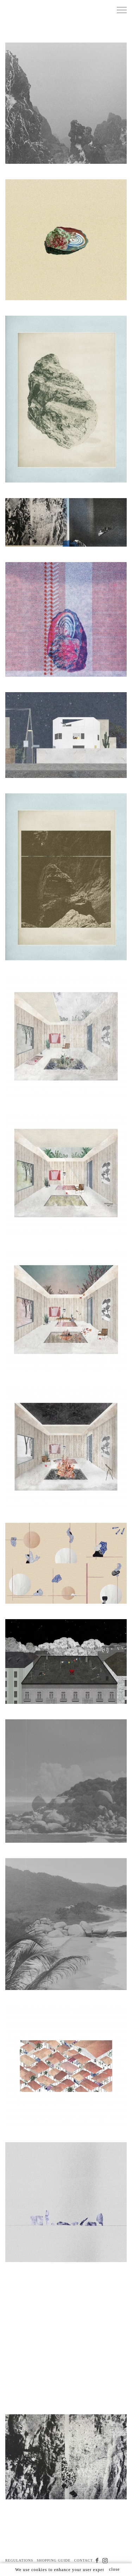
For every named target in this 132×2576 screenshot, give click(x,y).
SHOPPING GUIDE (53, 2560)
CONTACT (83, 2560)
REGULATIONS (19, 2560)
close (114, 2569)
